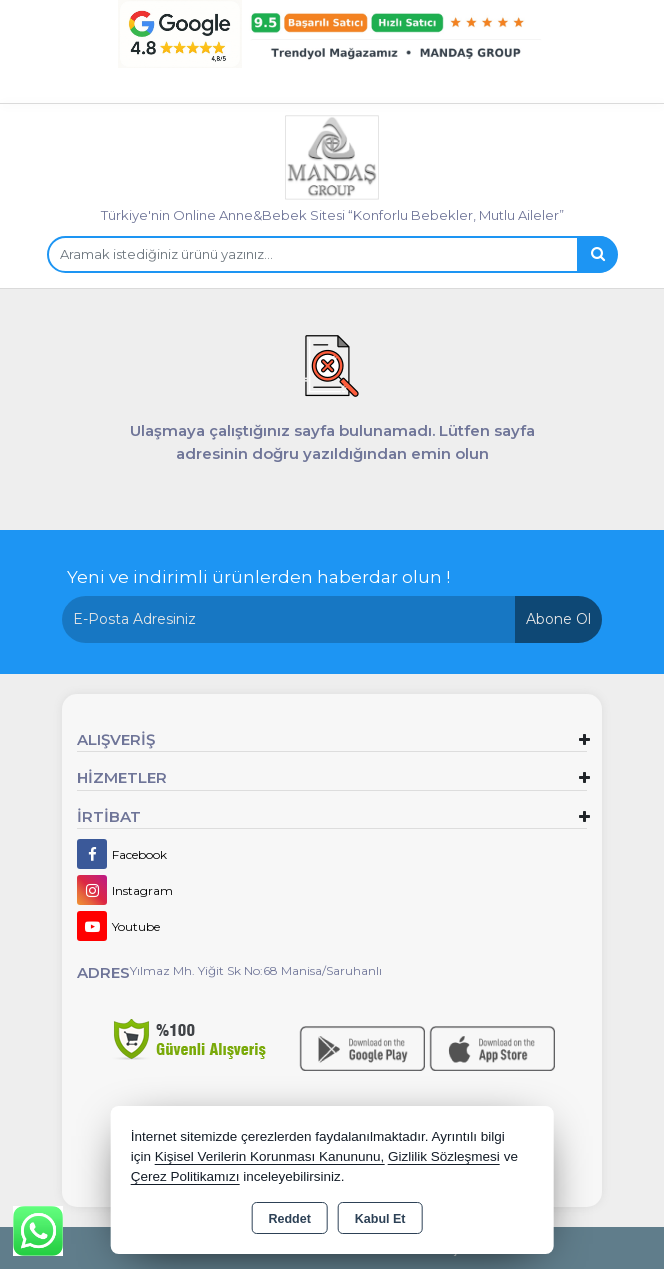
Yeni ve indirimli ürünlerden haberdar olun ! (258, 577)
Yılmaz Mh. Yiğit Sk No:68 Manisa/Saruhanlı (256, 970)
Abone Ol (558, 619)
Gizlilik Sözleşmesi (444, 1156)
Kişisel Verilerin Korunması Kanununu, (270, 1156)
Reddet (289, 1219)
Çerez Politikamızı (185, 1176)
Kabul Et (380, 1219)
